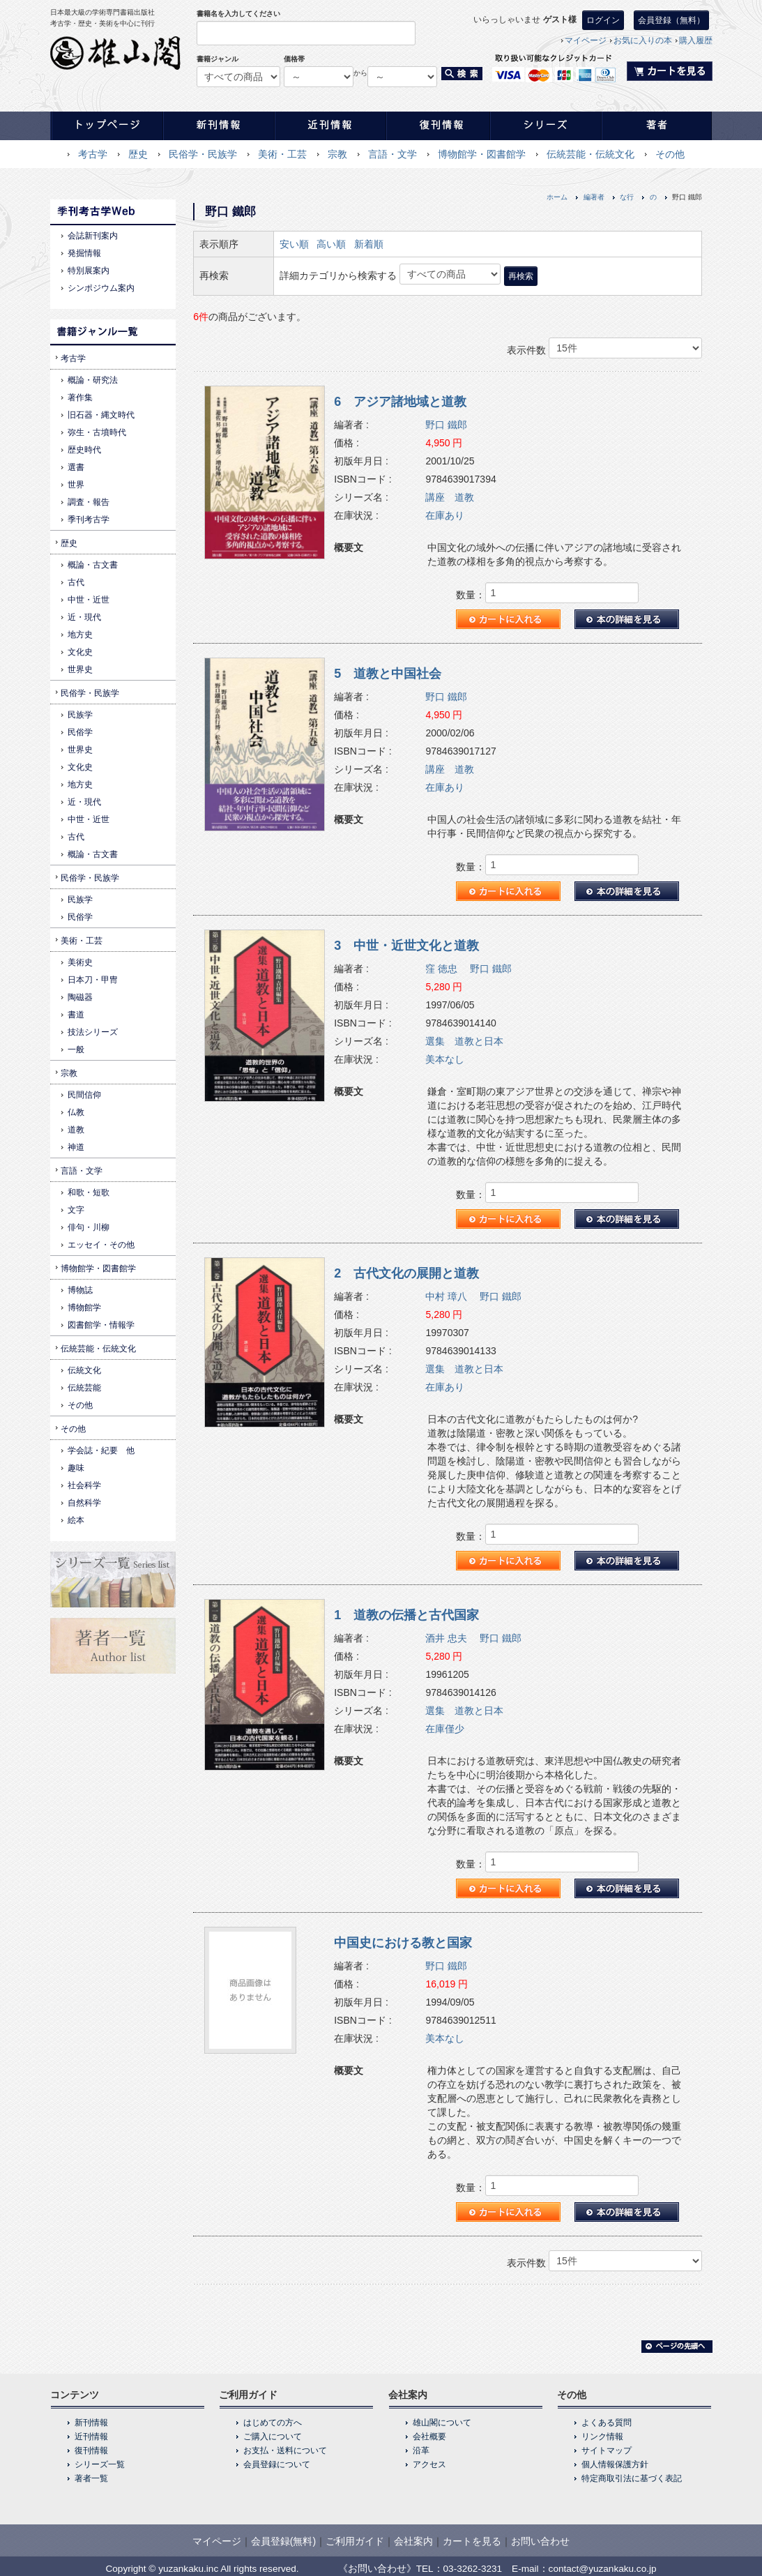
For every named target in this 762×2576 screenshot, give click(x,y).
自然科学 (84, 1503)
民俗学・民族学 (203, 154)
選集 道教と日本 (464, 1041)
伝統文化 (84, 1370)
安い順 (294, 244)
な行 (627, 197)
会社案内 (413, 2541)
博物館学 (84, 1307)
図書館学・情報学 (101, 1325)
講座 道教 (449, 497)
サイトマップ (606, 2450)
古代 (76, 582)
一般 (76, 1049)
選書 (76, 467)
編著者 (594, 197)
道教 (76, 1130)
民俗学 (80, 732)
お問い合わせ (540, 2541)
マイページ (586, 40)
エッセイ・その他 (101, 1245)
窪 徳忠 (441, 968)
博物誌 (80, 1290)
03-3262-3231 (473, 2568)
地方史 (80, 634)
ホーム (557, 197)
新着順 (368, 244)
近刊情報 (91, 2436)
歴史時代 (84, 450)
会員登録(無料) (283, 2541)
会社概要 (429, 2436)
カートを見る (472, 2541)
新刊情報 (91, 2422)
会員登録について (276, 2464)
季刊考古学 (88, 519)
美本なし (444, 1059)
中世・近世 (88, 600)
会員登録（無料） (671, 20)
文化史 (80, 652)
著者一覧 (91, 2478)
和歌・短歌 (88, 1192)
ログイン (603, 20)
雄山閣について (442, 2422)
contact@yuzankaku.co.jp (603, 2568)
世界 (76, 485)
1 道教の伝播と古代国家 (406, 1615)
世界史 (80, 669)
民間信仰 (84, 1095)
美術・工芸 (282, 154)
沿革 (421, 2450)
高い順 (331, 244)
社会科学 (84, 1485)
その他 (670, 154)
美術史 (80, 962)
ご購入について (272, 2436)
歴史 (138, 154)
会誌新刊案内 (93, 236)
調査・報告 (88, 502)
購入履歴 (696, 40)
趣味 (76, 1468)
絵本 (76, 1520)
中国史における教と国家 (403, 1943)
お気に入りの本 (643, 40)
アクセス (429, 2464)
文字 (76, 1210)
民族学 (80, 715)
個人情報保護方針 (614, 2464)
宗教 (337, 154)
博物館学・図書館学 (482, 154)
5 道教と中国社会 (387, 674)
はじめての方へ (272, 2422)
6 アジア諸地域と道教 (400, 402)
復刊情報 (91, 2450)
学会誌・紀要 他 (101, 1450)
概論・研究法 (93, 380)
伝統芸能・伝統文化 (590, 154)
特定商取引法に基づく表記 (631, 2478)
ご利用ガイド (355, 2541)
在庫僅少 (444, 1728)
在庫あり (444, 515)
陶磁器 (80, 997)
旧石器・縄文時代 (101, 415)
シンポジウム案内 (101, 288)
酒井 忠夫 (446, 1638)
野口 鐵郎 (446, 424)
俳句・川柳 (88, 1227)
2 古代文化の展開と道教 (406, 1273)
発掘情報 (84, 253)
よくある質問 (606, 2422)
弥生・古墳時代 (97, 432)
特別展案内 (88, 270)
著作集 (80, 397)
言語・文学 (392, 154)
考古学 (92, 154)
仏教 (76, 1112)
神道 (76, 1147)
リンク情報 (602, 2436)
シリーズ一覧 (100, 2464)
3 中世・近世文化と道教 (406, 946)
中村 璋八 (446, 1296)
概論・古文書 (93, 565)
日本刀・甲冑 (93, 980)
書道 (76, 1015)
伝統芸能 (84, 1388)
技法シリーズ (93, 1032)
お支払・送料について (285, 2450)
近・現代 (84, 617)
